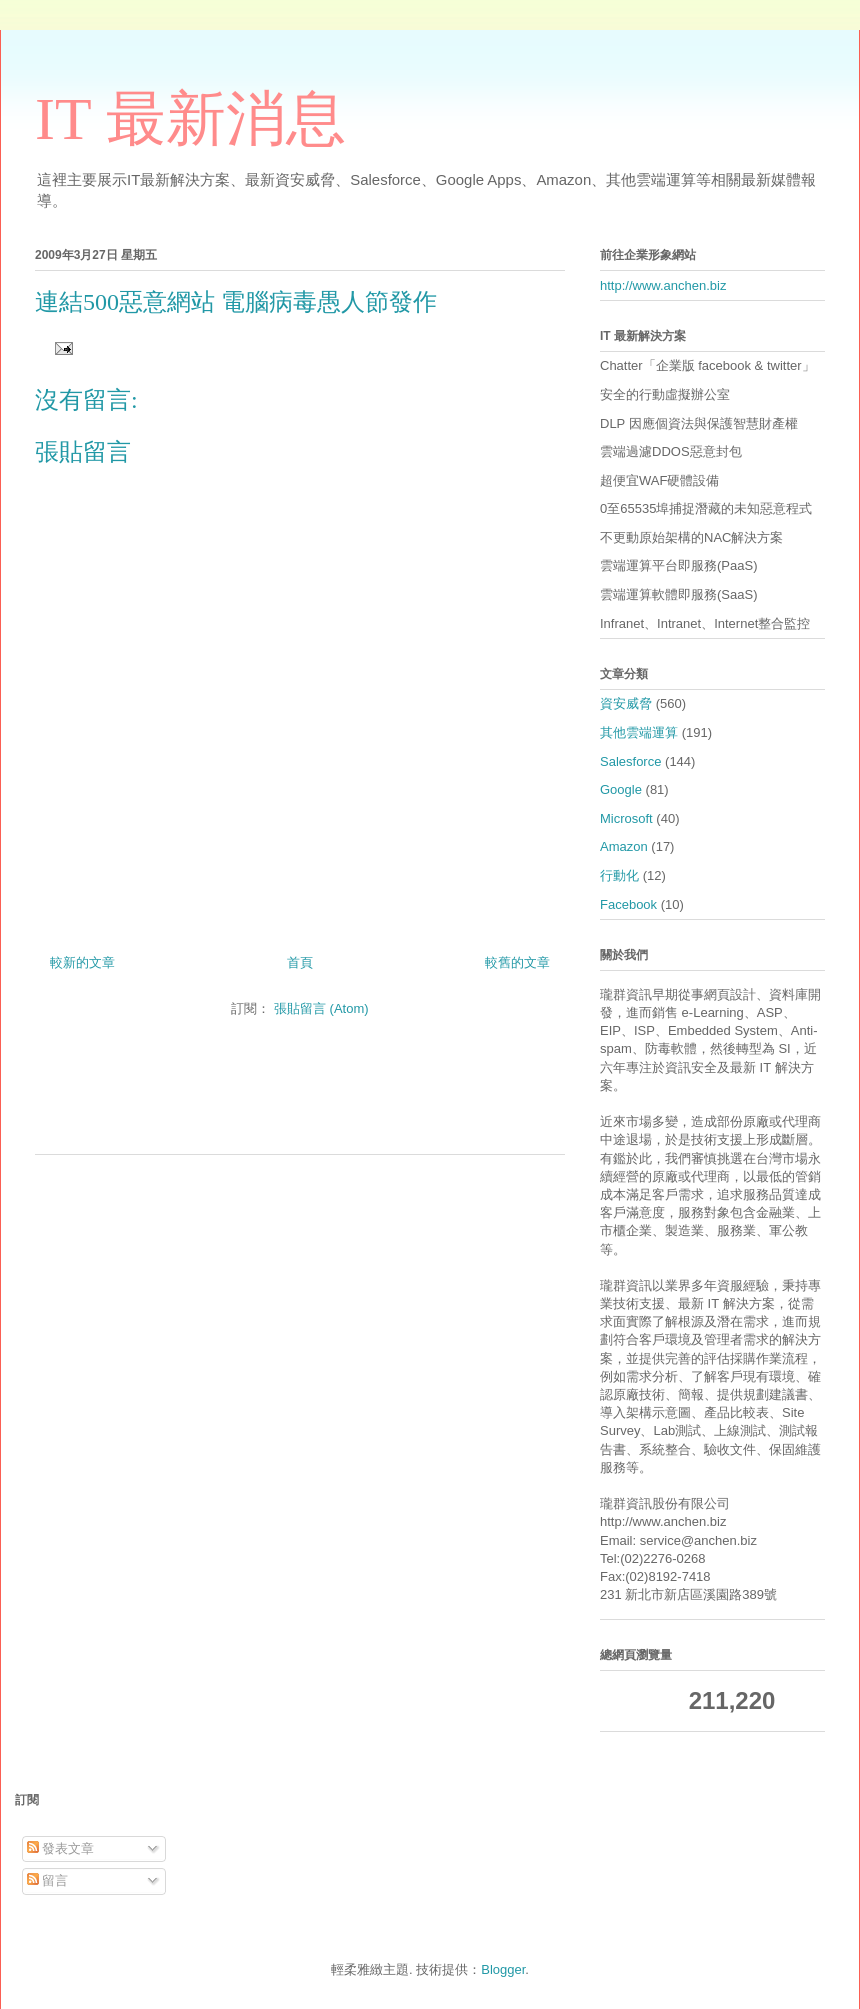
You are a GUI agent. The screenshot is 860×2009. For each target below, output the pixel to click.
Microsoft (626, 818)
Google (621, 789)
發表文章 (61, 1848)
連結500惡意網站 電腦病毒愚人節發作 (236, 302)
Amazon (624, 846)
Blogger (503, 1969)
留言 (48, 1880)
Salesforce (630, 761)
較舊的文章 (517, 962)
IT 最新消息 (190, 119)
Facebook (628, 904)
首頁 (300, 962)
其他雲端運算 (639, 732)
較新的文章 (82, 962)
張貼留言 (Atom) (321, 1008)
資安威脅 (626, 703)
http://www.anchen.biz (663, 285)
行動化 (619, 875)
